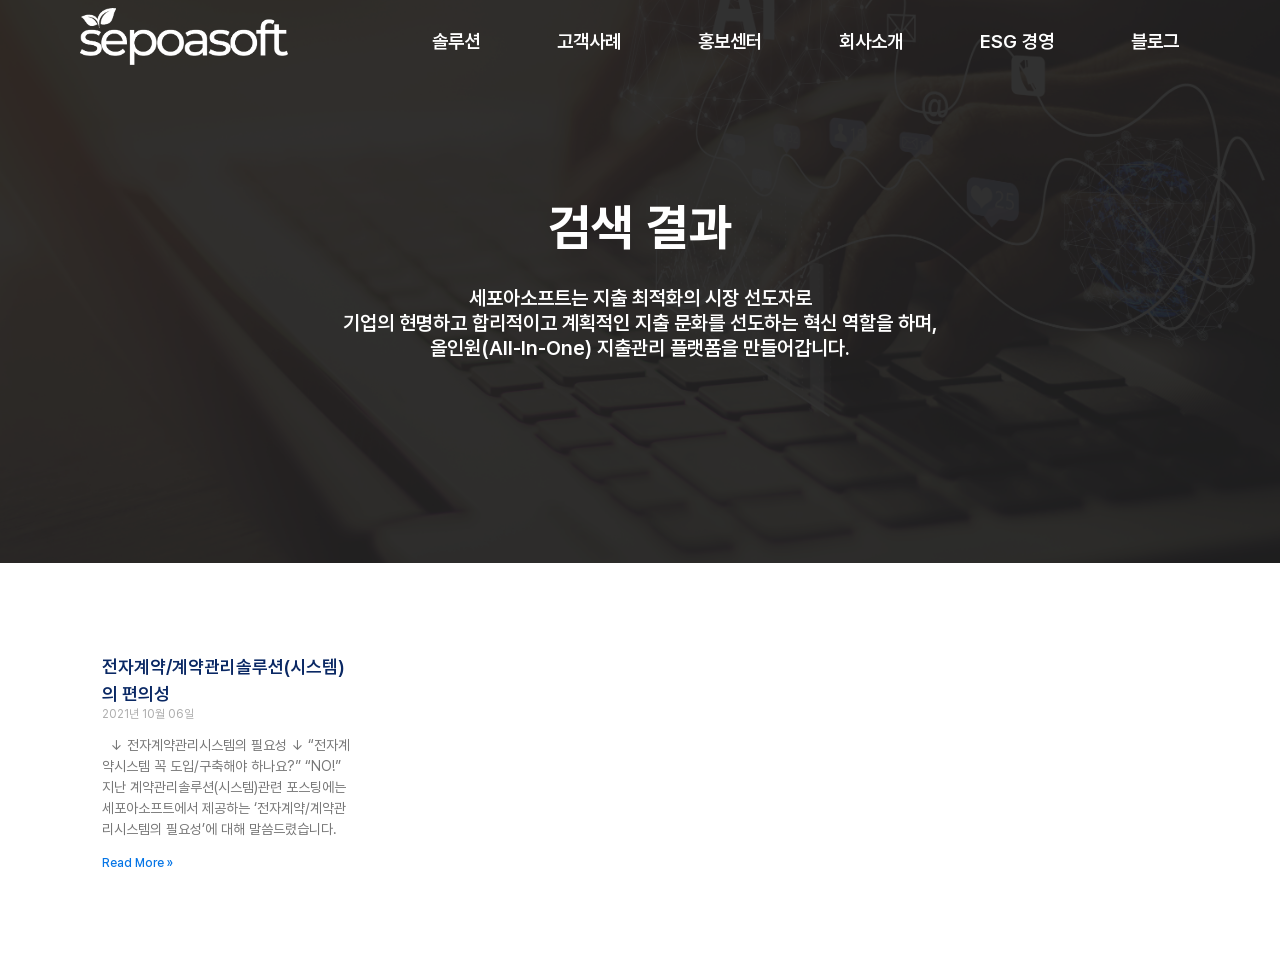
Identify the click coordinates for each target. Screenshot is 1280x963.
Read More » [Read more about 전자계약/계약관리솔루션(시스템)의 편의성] (137, 863)
